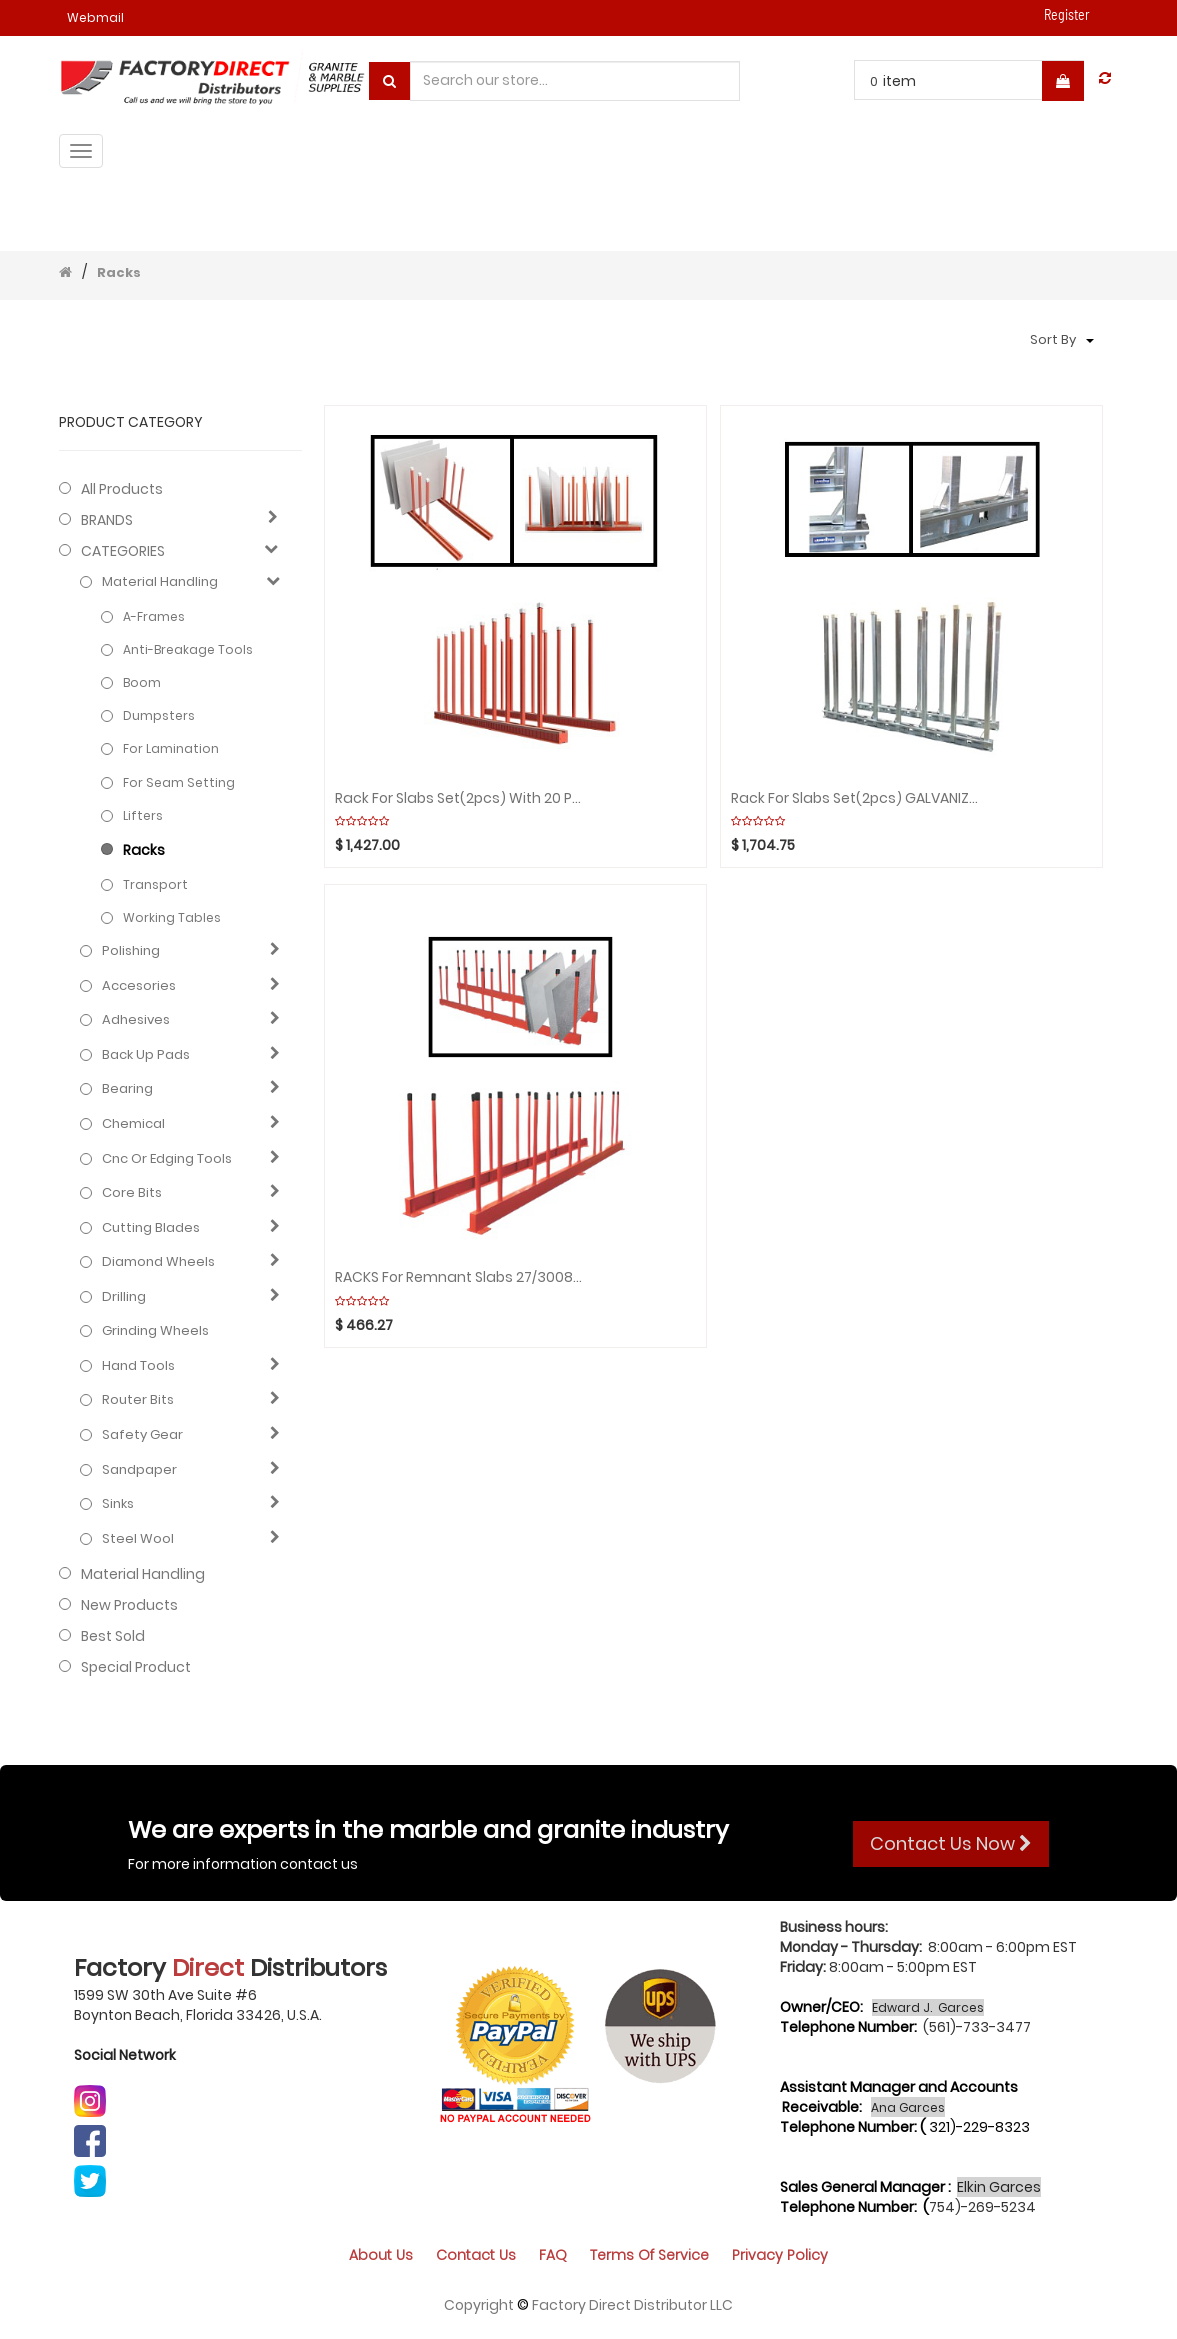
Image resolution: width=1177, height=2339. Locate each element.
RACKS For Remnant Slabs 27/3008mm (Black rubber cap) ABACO (460, 1277)
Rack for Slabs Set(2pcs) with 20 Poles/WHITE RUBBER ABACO (460, 798)
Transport (155, 884)
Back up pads (146, 1055)
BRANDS (107, 520)
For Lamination (171, 748)
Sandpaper (139, 1470)
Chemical (133, 1124)
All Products (122, 489)
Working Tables (172, 917)
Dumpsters (159, 715)
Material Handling (160, 582)
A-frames (154, 616)
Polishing (131, 951)
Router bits (138, 1400)
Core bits (132, 1193)
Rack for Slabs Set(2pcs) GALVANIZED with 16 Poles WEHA (856, 798)
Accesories (139, 986)
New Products (129, 1605)
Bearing (127, 1089)
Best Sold (113, 1636)
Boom (142, 682)
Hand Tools (138, 1366)
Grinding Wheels (155, 1331)
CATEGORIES (123, 551)
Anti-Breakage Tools (188, 649)
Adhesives (136, 1020)
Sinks (118, 1504)
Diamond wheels (158, 1262)
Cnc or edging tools (167, 1159)
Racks (119, 272)
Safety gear (142, 1435)
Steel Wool (138, 1539)
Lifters (143, 815)
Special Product (136, 1667)
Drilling (124, 1297)
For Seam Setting (179, 782)
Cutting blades (151, 1228)
